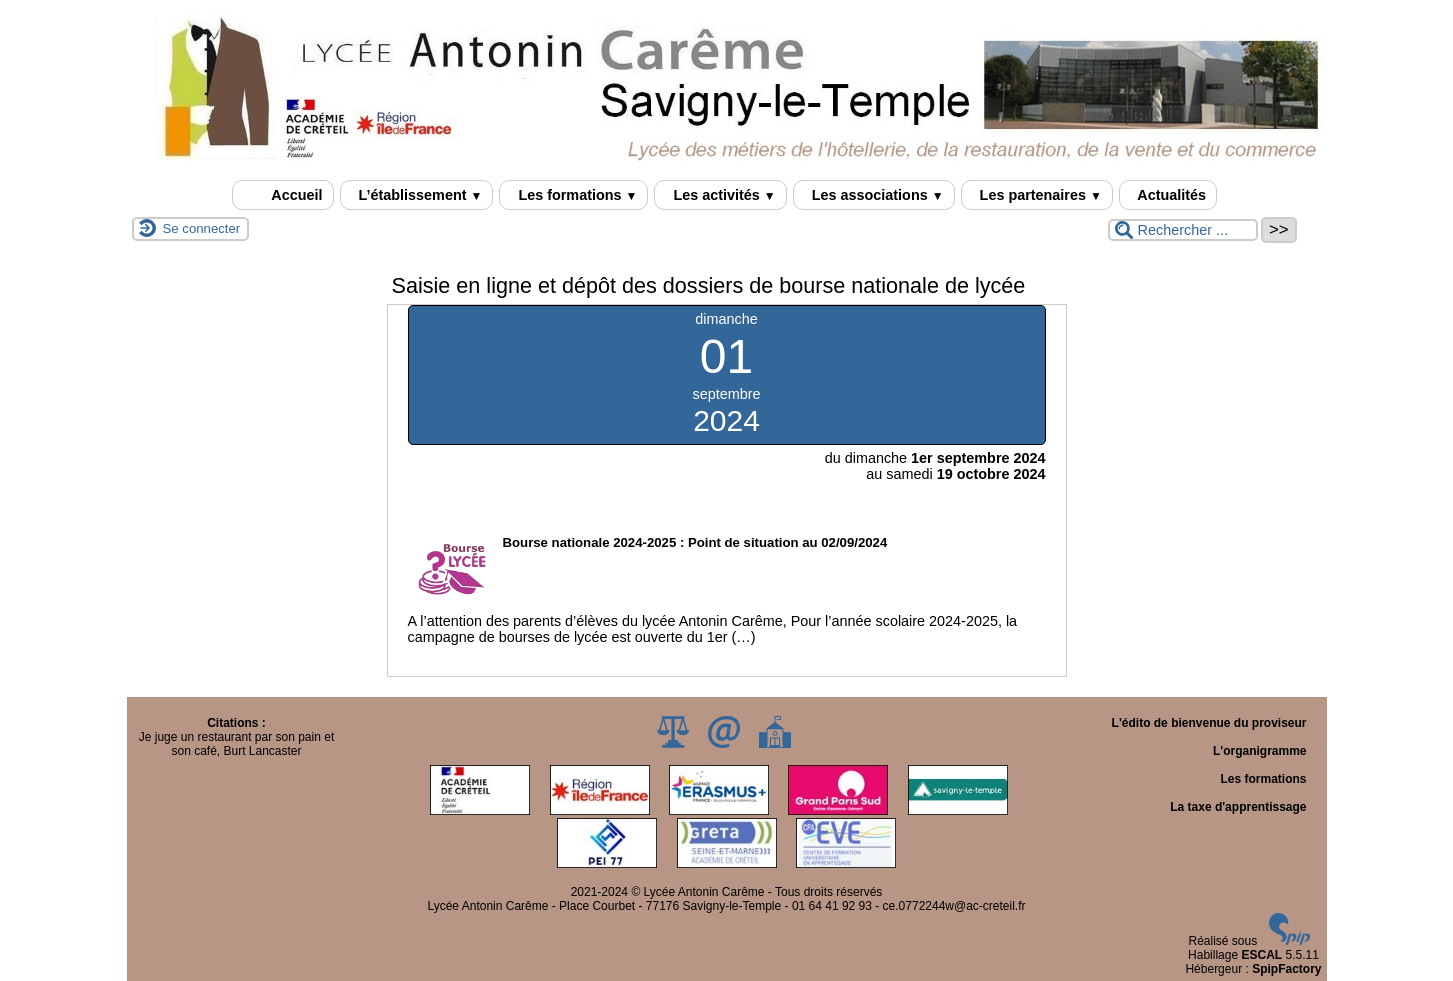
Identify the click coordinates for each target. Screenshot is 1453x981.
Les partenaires (1037, 195)
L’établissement (417, 195)
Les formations (573, 195)
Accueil (283, 195)
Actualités (1168, 195)
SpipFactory (1286, 969)
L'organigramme (1260, 751)
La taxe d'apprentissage (1238, 807)
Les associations (874, 195)
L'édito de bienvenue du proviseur (1209, 723)
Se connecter (202, 228)
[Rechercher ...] (1183, 230)
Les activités (720, 195)
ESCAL (1261, 955)
